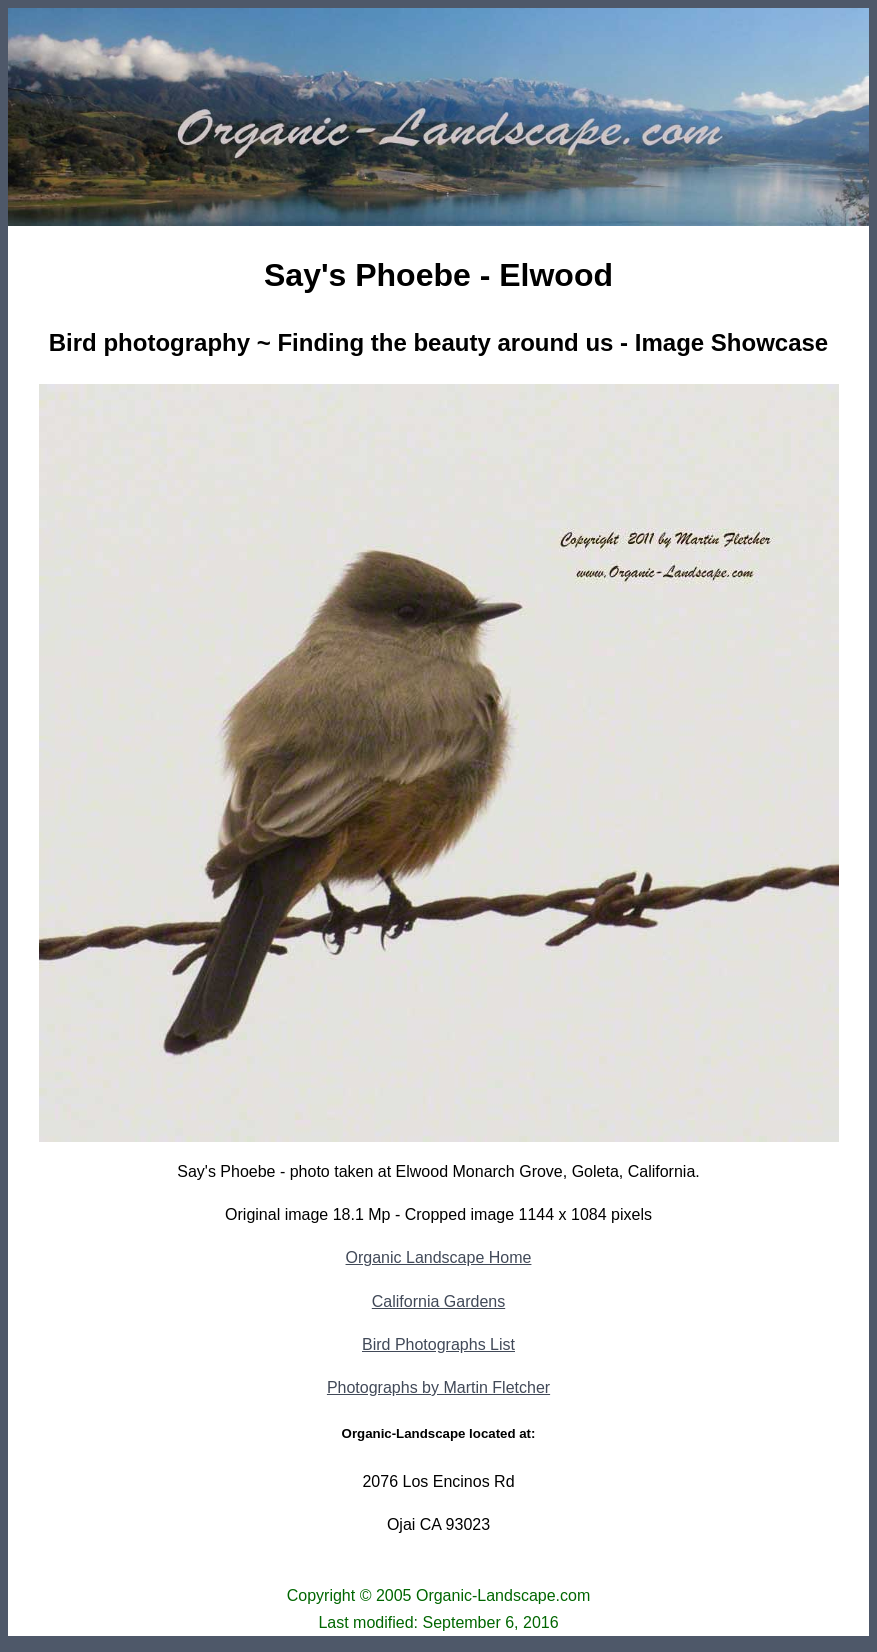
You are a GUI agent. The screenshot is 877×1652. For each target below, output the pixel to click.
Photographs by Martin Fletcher (438, 1387)
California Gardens (438, 1301)
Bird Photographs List (438, 1344)
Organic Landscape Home (439, 1257)
